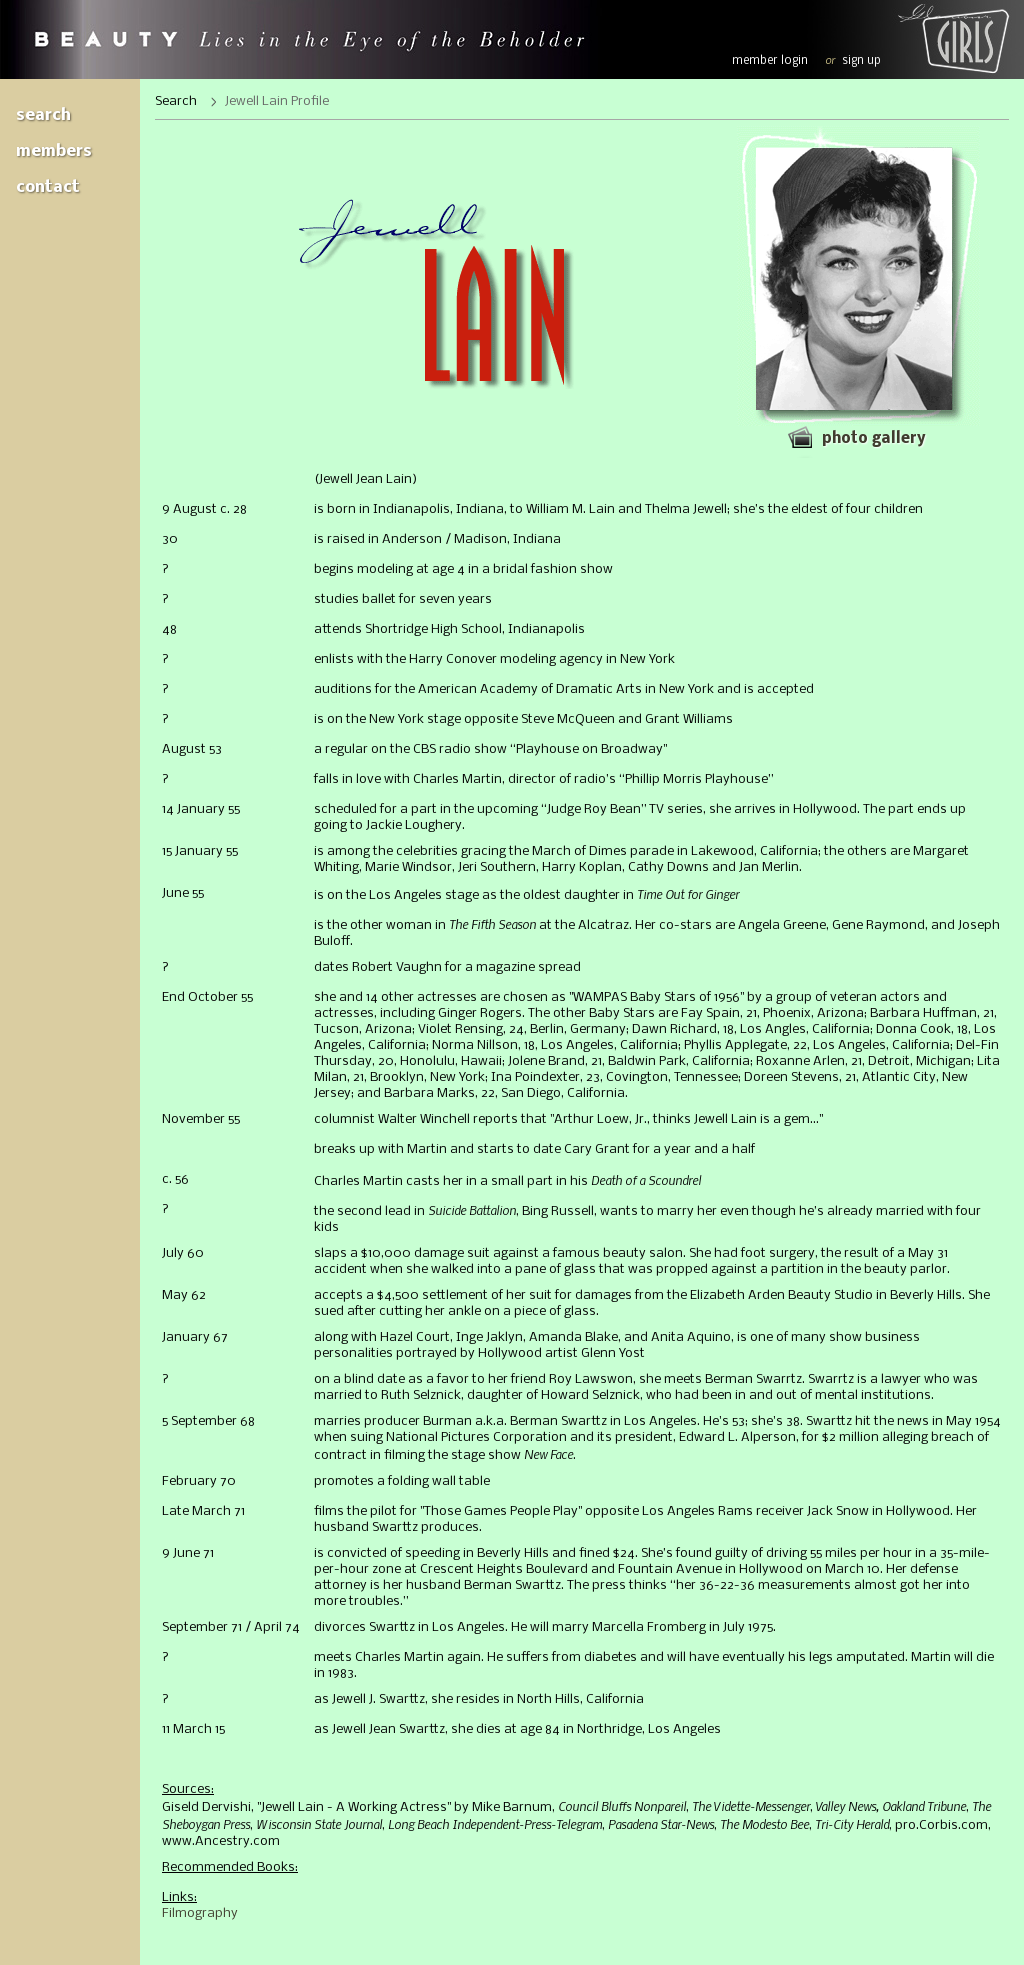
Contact (48, 187)
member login (770, 61)
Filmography (200, 1913)
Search (43, 115)
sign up (861, 61)
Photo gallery (873, 439)
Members (54, 151)
